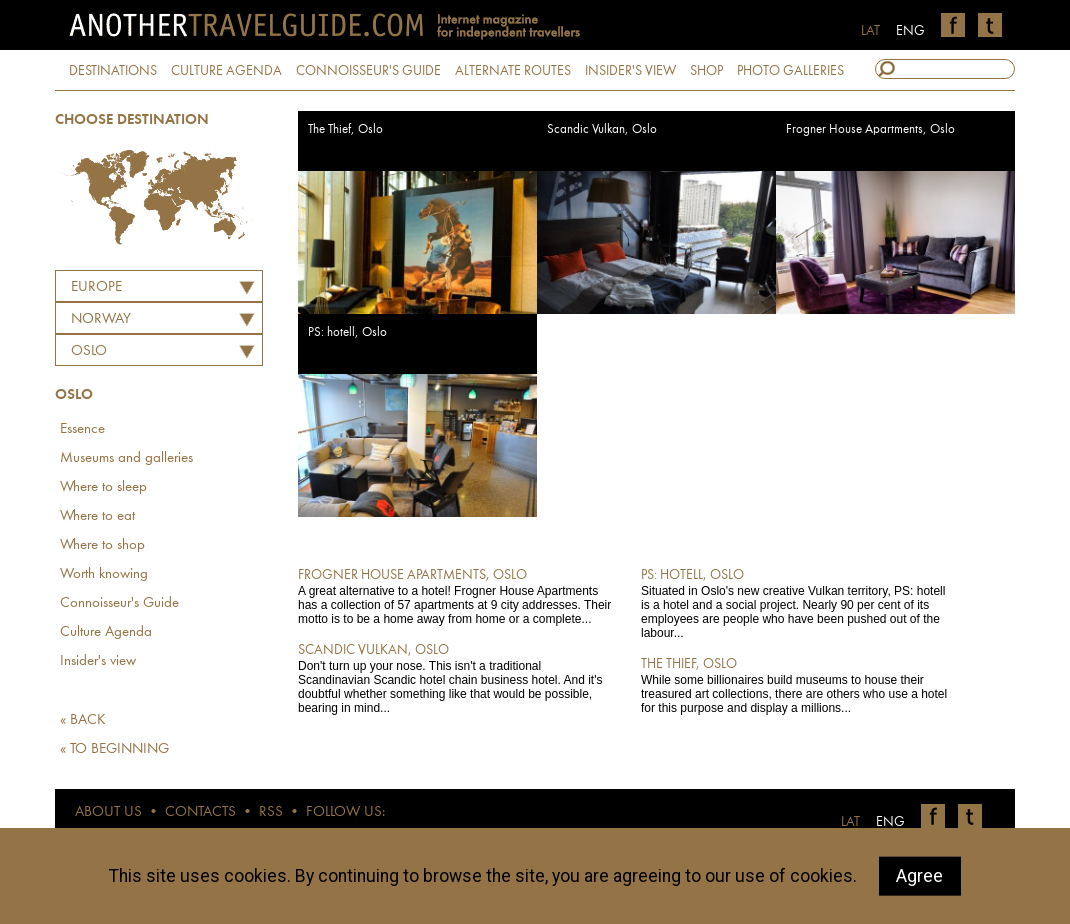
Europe (96, 287)
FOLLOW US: (345, 812)
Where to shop (102, 545)
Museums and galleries (126, 458)
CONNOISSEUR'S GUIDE (368, 71)
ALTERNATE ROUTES (513, 71)
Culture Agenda (106, 632)
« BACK (83, 720)
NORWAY (101, 319)
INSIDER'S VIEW (630, 71)
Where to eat (97, 516)
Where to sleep (103, 487)
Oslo (89, 351)
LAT (870, 31)
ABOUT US (108, 812)
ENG (910, 31)
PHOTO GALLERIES (790, 71)
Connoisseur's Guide (119, 603)
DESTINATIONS (113, 71)
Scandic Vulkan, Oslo (602, 129)
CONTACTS (200, 812)
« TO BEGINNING (114, 749)
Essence (82, 429)
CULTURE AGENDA (226, 71)
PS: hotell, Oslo (347, 332)
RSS (271, 812)
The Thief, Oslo (345, 129)
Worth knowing (104, 574)
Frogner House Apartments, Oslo (870, 129)
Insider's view (98, 661)
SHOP (706, 71)
